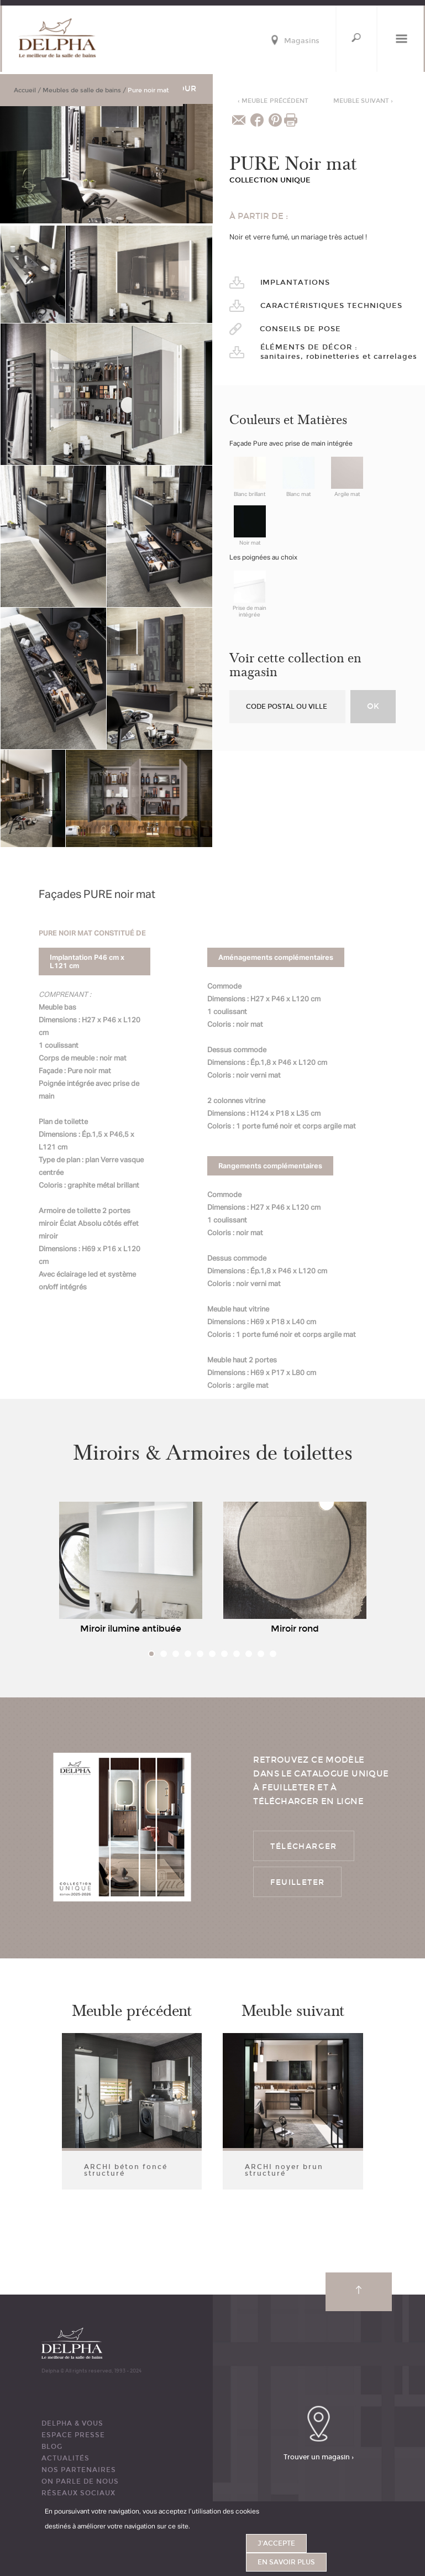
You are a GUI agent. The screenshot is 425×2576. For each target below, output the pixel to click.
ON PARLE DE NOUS (80, 2481)
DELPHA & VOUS (72, 2423)
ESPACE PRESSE (73, 2435)
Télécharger (303, 1846)
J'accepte (276, 2543)
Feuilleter (297, 1882)
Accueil (25, 90)
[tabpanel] (130, 1570)
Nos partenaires (78, 2470)
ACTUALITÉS (65, 2458)
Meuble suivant (363, 101)
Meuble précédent (273, 101)
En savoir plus (286, 2562)
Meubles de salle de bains (82, 90)
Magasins (301, 41)
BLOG (51, 2446)
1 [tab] (151, 1654)
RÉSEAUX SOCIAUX (78, 2493)
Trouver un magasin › (319, 2457)
